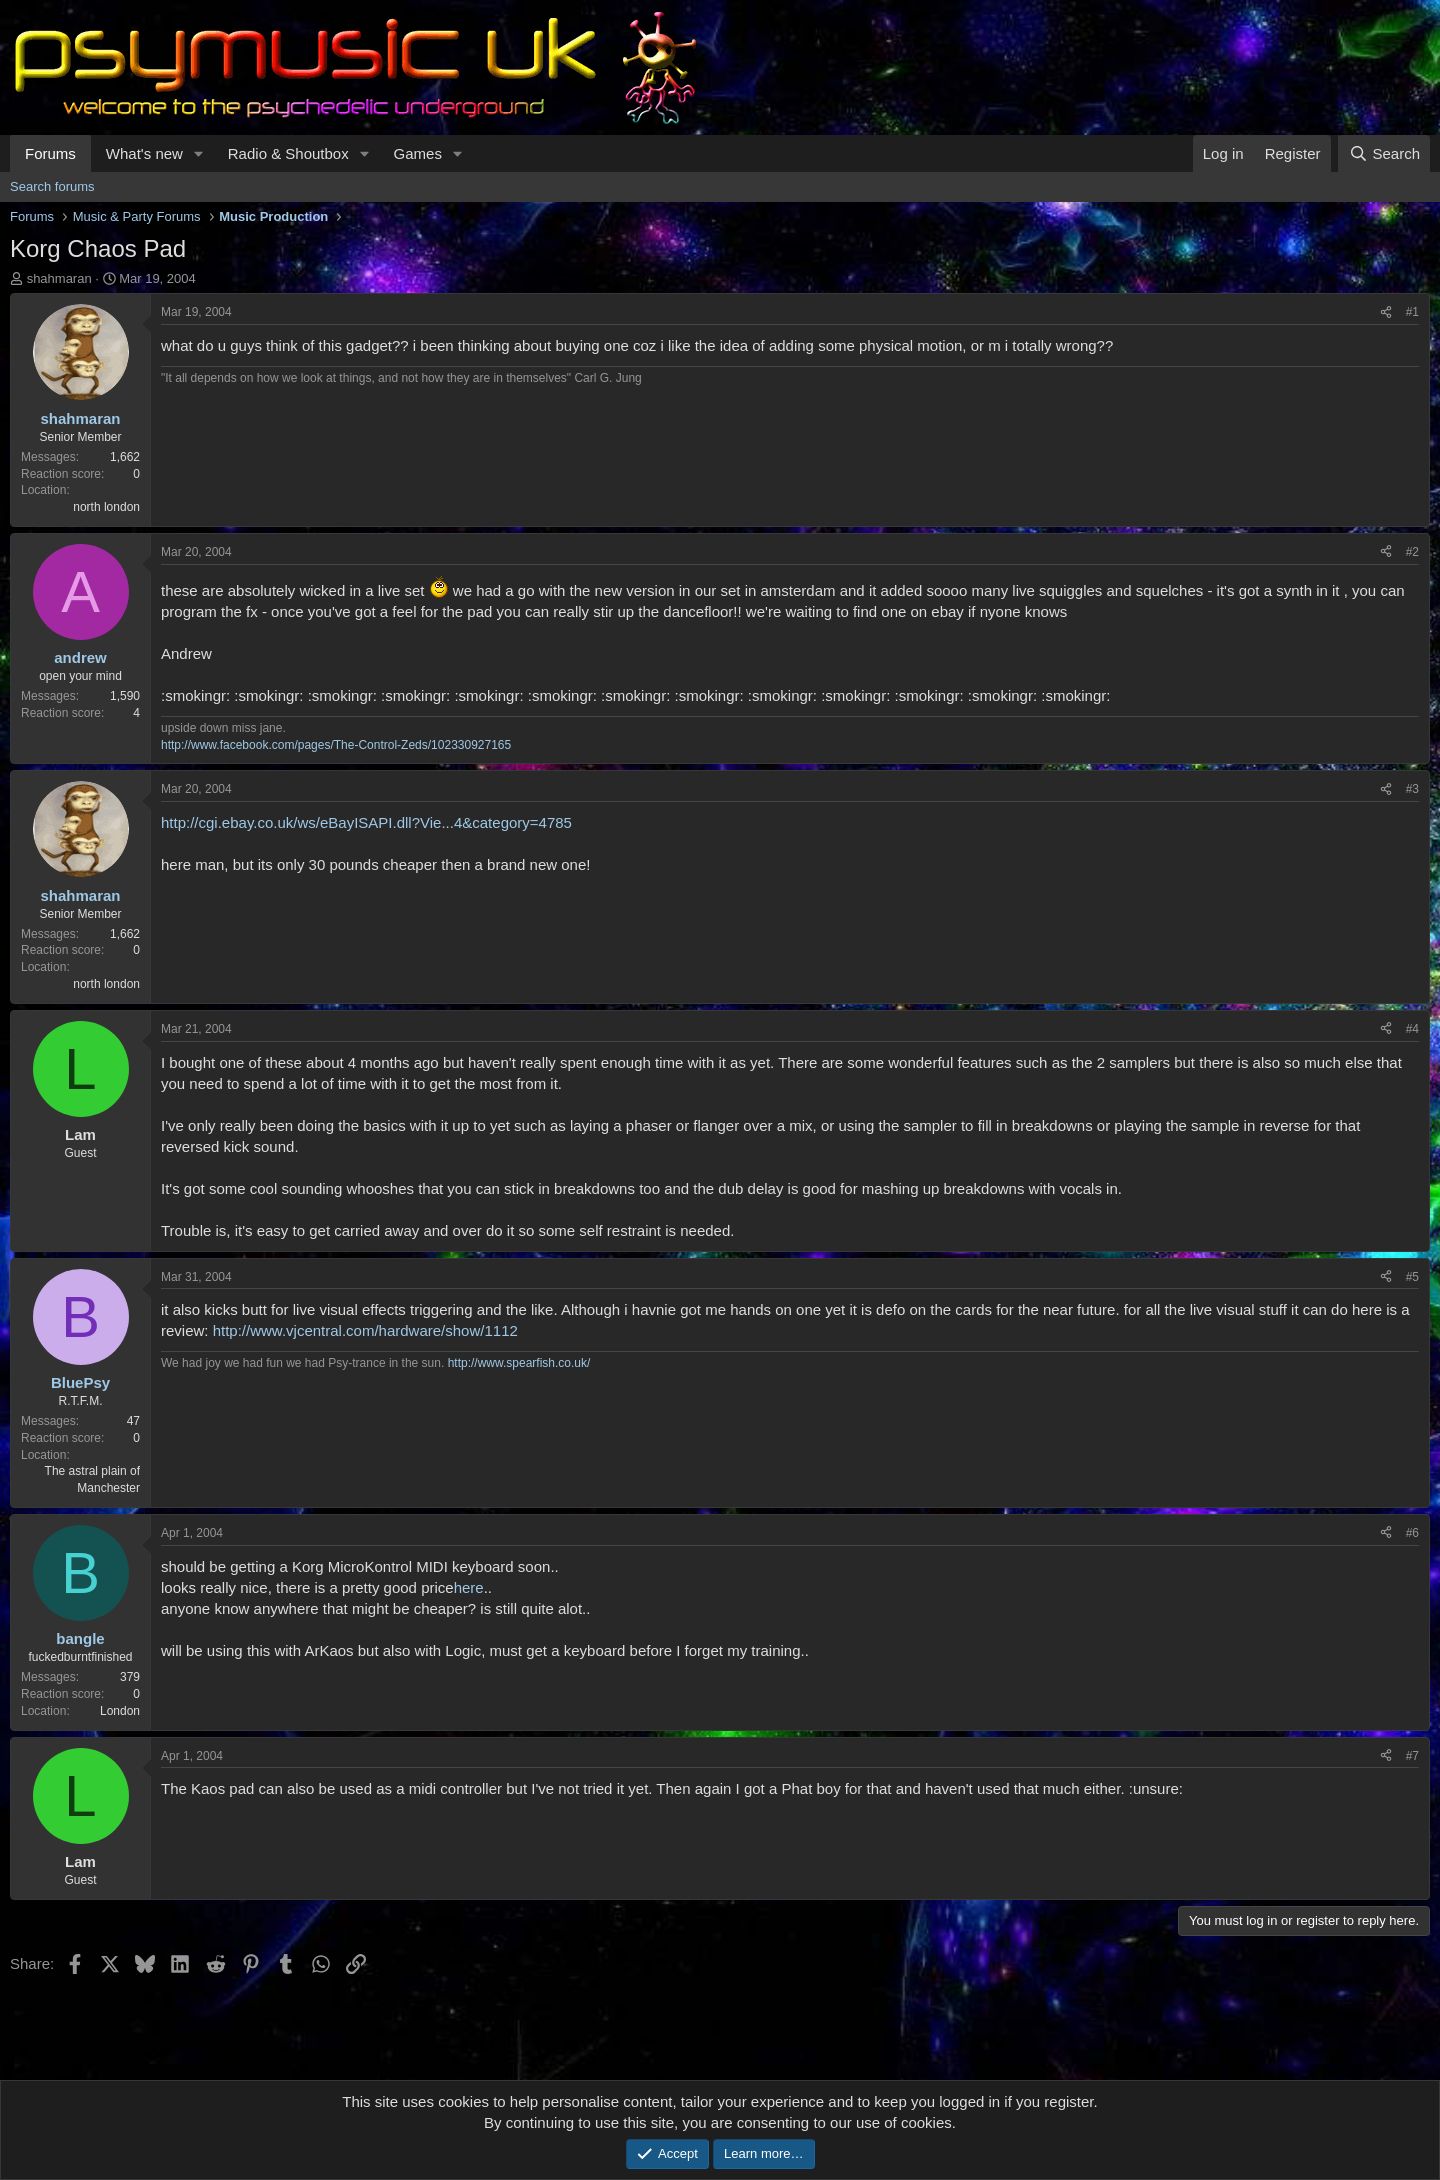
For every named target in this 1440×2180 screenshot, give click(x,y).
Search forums (52, 186)
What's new (144, 153)
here (469, 1587)
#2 (1412, 552)
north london (106, 507)
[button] (199, 153)
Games (418, 153)
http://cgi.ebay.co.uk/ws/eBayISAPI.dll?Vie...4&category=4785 (366, 822)
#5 (1412, 1277)
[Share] (1386, 312)
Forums (50, 153)
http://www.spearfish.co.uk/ (519, 1363)
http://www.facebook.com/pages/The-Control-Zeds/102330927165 (336, 745)
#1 (1412, 312)
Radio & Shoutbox (288, 153)
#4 (1412, 1029)
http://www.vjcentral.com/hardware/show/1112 (365, 1330)
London (120, 1711)
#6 (1412, 1533)
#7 (1412, 1756)
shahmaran (59, 278)
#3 (1412, 789)
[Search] (1384, 153)
